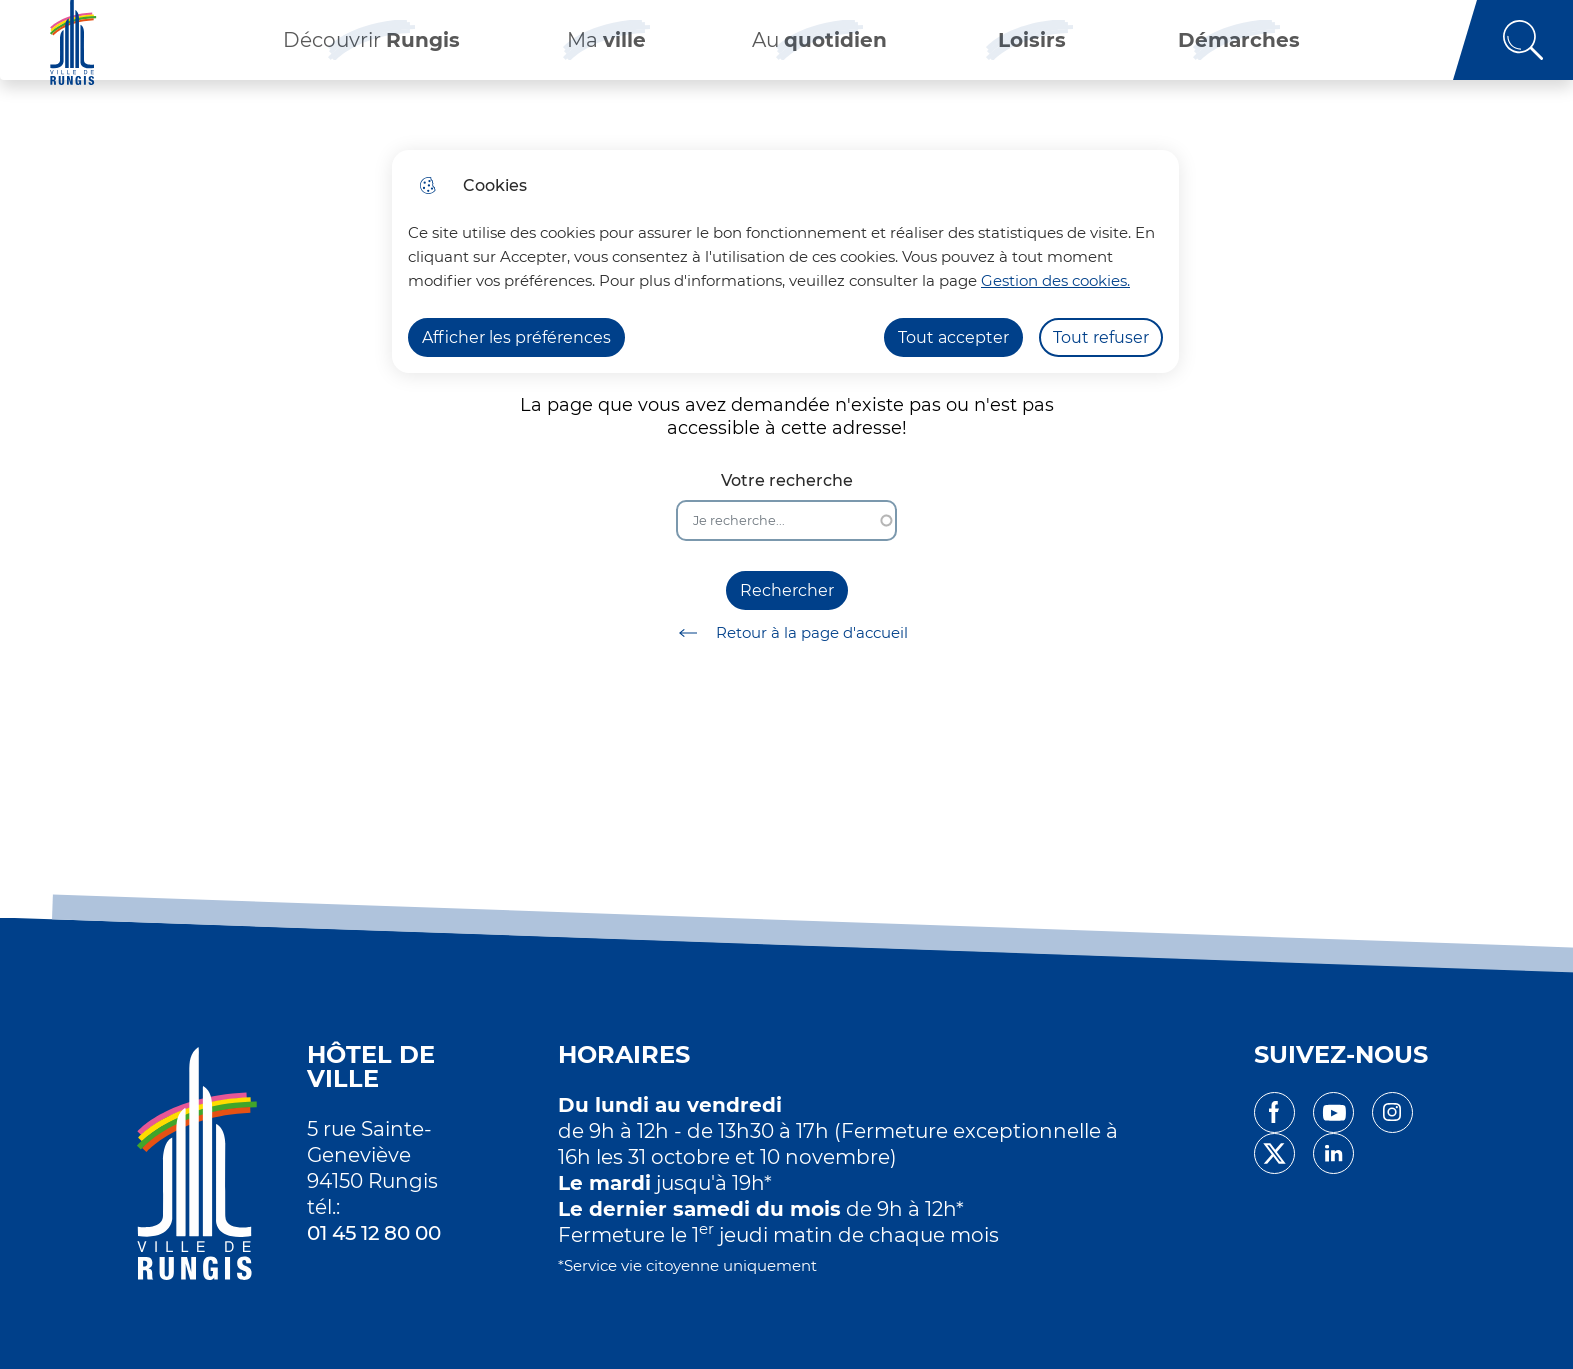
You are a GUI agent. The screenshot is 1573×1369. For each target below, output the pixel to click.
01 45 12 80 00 (374, 1233)
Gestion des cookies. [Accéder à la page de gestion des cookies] (1055, 280)
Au (819, 50)
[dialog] (785, 261)
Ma (606, 50)
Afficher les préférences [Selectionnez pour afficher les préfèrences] (516, 337)
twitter (1274, 1153)
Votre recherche (787, 480)
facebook (1274, 1112)
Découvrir (371, 50)
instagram (1392, 1112)
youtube (1333, 1112)
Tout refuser (1101, 337)
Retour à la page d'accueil (786, 633)
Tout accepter (953, 337)
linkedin (1333, 1153)
